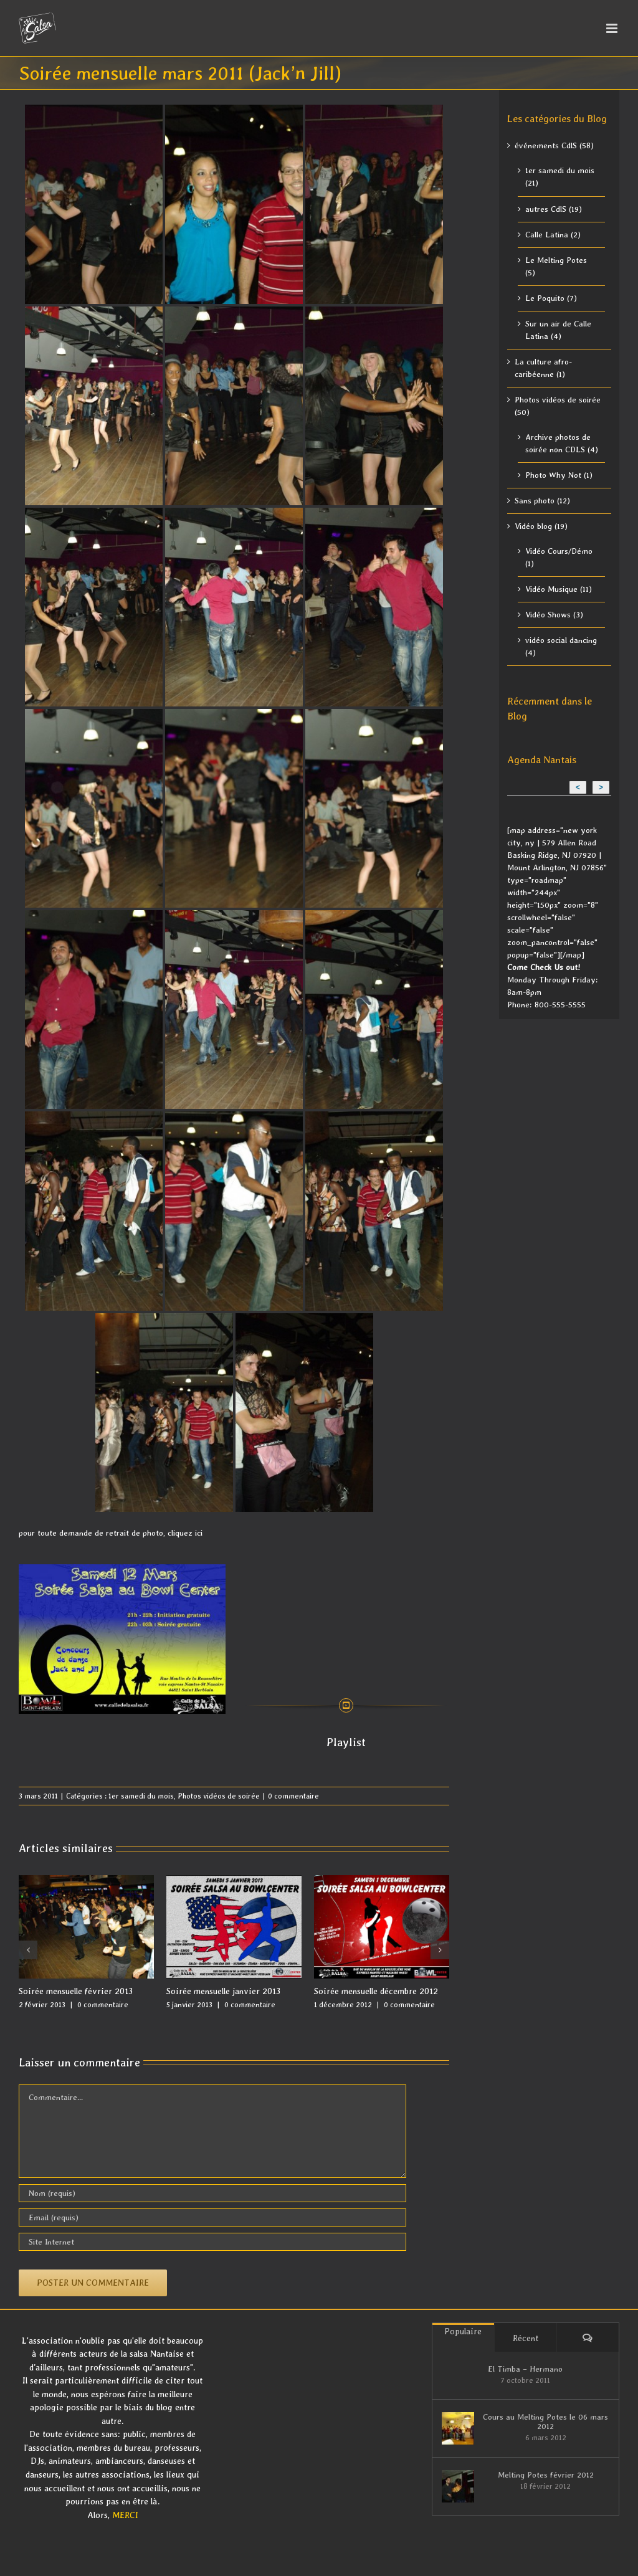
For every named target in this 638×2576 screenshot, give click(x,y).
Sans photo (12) (542, 500)
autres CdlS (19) (553, 209)
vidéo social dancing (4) (561, 646)
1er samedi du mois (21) (559, 177)
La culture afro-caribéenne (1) (543, 368)
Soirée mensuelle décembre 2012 (376, 1991)
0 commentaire (293, 1796)
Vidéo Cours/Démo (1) (559, 557)
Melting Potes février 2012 (546, 2474)
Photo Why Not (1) (559, 475)
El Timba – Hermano (525, 2369)
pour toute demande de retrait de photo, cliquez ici (110, 1533)
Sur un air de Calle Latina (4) (558, 330)
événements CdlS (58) (554, 145)
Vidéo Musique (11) (558, 589)
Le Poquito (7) (551, 298)
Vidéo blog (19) (541, 526)
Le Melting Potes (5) (556, 266)
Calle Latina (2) (553, 234)
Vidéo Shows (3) (554, 614)
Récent (525, 2338)
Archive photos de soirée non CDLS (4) (561, 443)
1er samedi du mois (141, 1796)
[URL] (212, 2242)
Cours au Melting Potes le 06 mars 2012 (545, 2421)
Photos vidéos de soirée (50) (558, 406)
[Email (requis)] (212, 2217)
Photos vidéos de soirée (219, 1796)
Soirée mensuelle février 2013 (76, 1991)
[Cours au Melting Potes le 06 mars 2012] (458, 2428)
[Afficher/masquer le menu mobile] (612, 28)
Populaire (463, 2331)
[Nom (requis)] (212, 2193)
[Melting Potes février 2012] (458, 2486)
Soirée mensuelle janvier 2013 (223, 1991)
